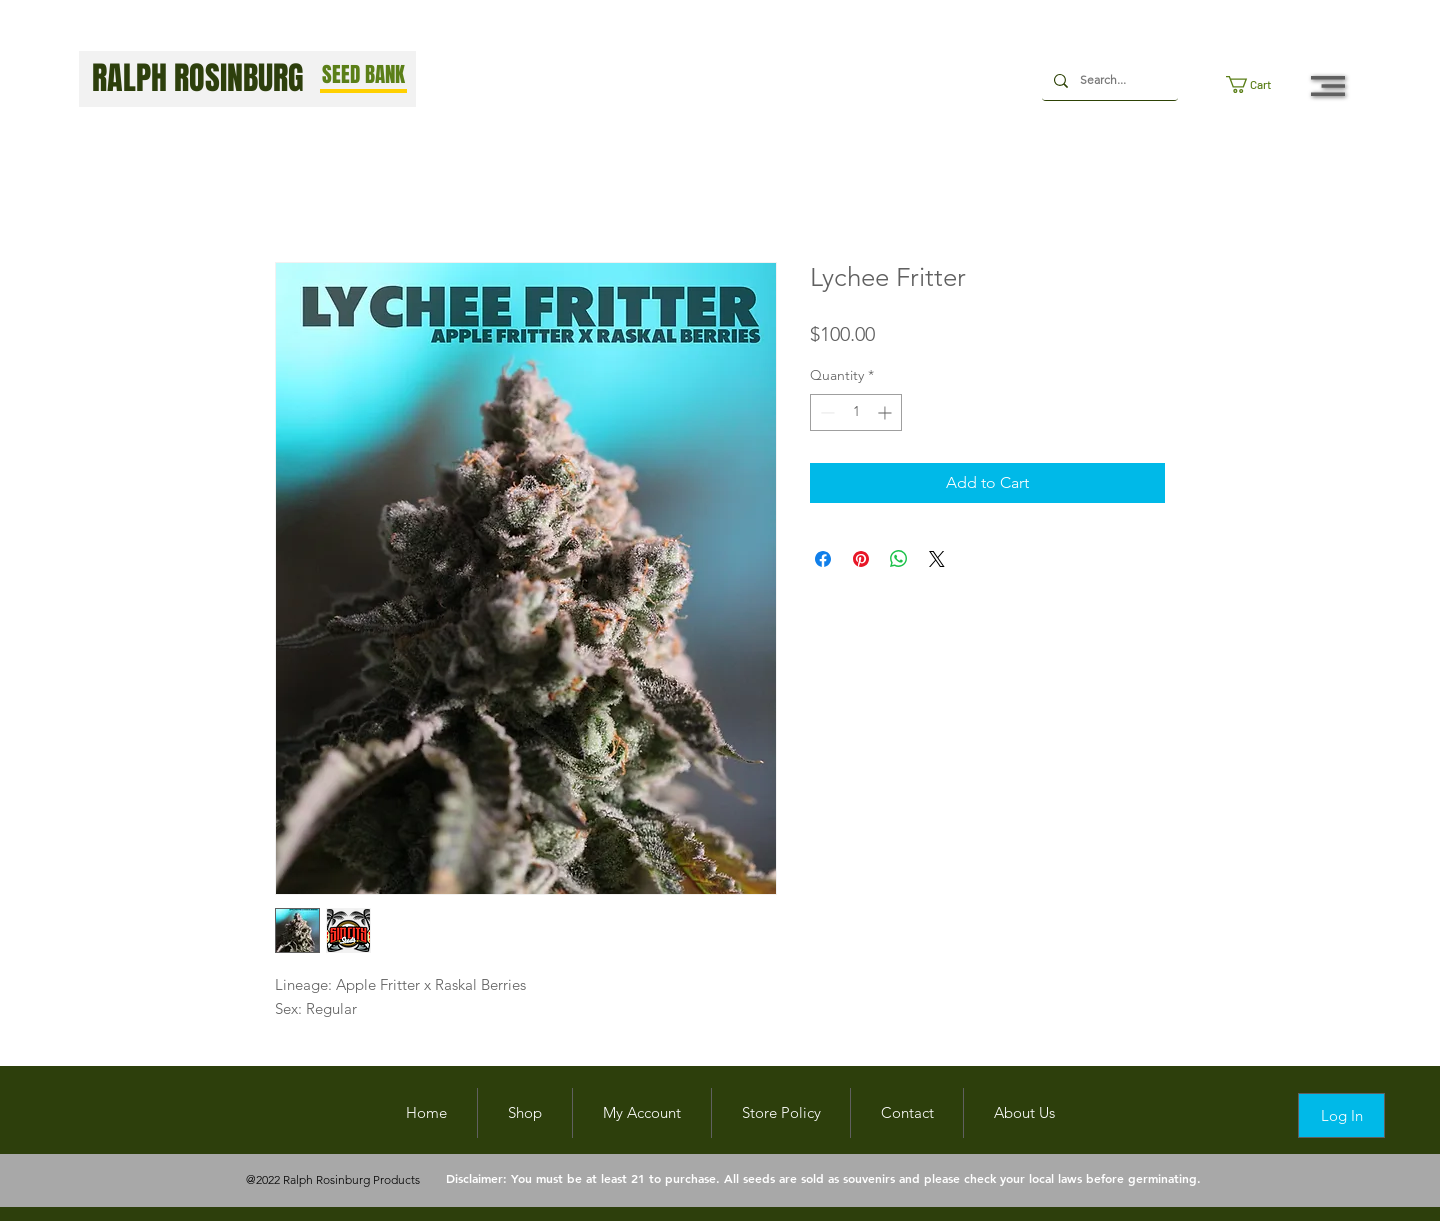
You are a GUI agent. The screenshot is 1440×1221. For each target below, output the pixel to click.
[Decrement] (825, 412)
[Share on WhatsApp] (899, 559)
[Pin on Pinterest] (861, 559)
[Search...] (1108, 80)
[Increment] (886, 412)
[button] (1258, 84)
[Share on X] (937, 559)
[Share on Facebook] (823, 559)
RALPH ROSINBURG (198, 78)
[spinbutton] (856, 412)
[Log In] (1341, 1115)
